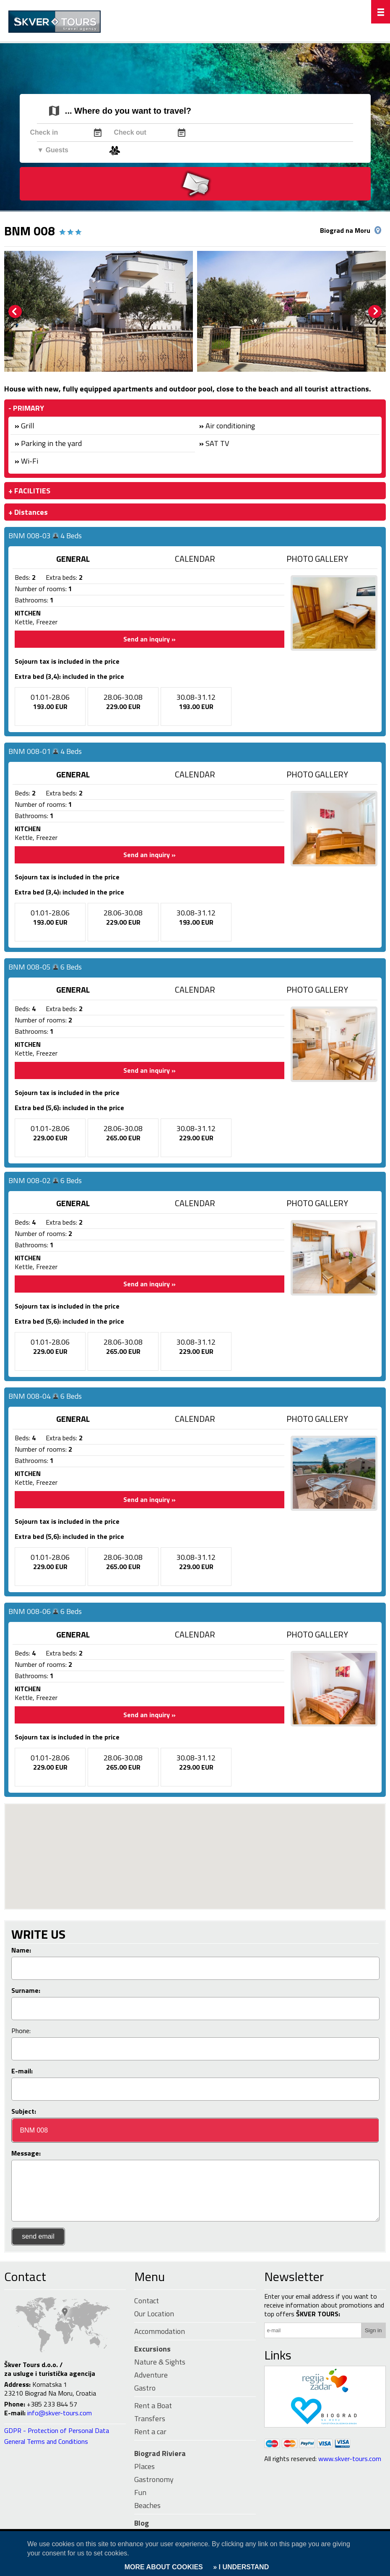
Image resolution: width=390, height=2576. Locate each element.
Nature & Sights (159, 2361)
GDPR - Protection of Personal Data (56, 2430)
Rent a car (150, 2431)
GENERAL (73, 558)
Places (144, 2466)
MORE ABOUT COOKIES (164, 2567)
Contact (25, 2276)
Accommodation (159, 2331)
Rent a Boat (153, 2405)
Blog (141, 2523)
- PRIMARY (26, 408)
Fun (140, 2492)
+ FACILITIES (29, 490)
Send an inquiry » (149, 639)
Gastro (145, 2387)
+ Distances (28, 512)
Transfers (149, 2418)
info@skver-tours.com (59, 2413)
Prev (15, 311)
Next (375, 311)
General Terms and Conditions (46, 2441)
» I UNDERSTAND (240, 2567)
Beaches (147, 2505)
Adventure (151, 2374)
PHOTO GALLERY (317, 558)
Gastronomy (154, 2479)
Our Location (154, 2313)
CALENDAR (195, 558)
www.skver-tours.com (349, 2458)
